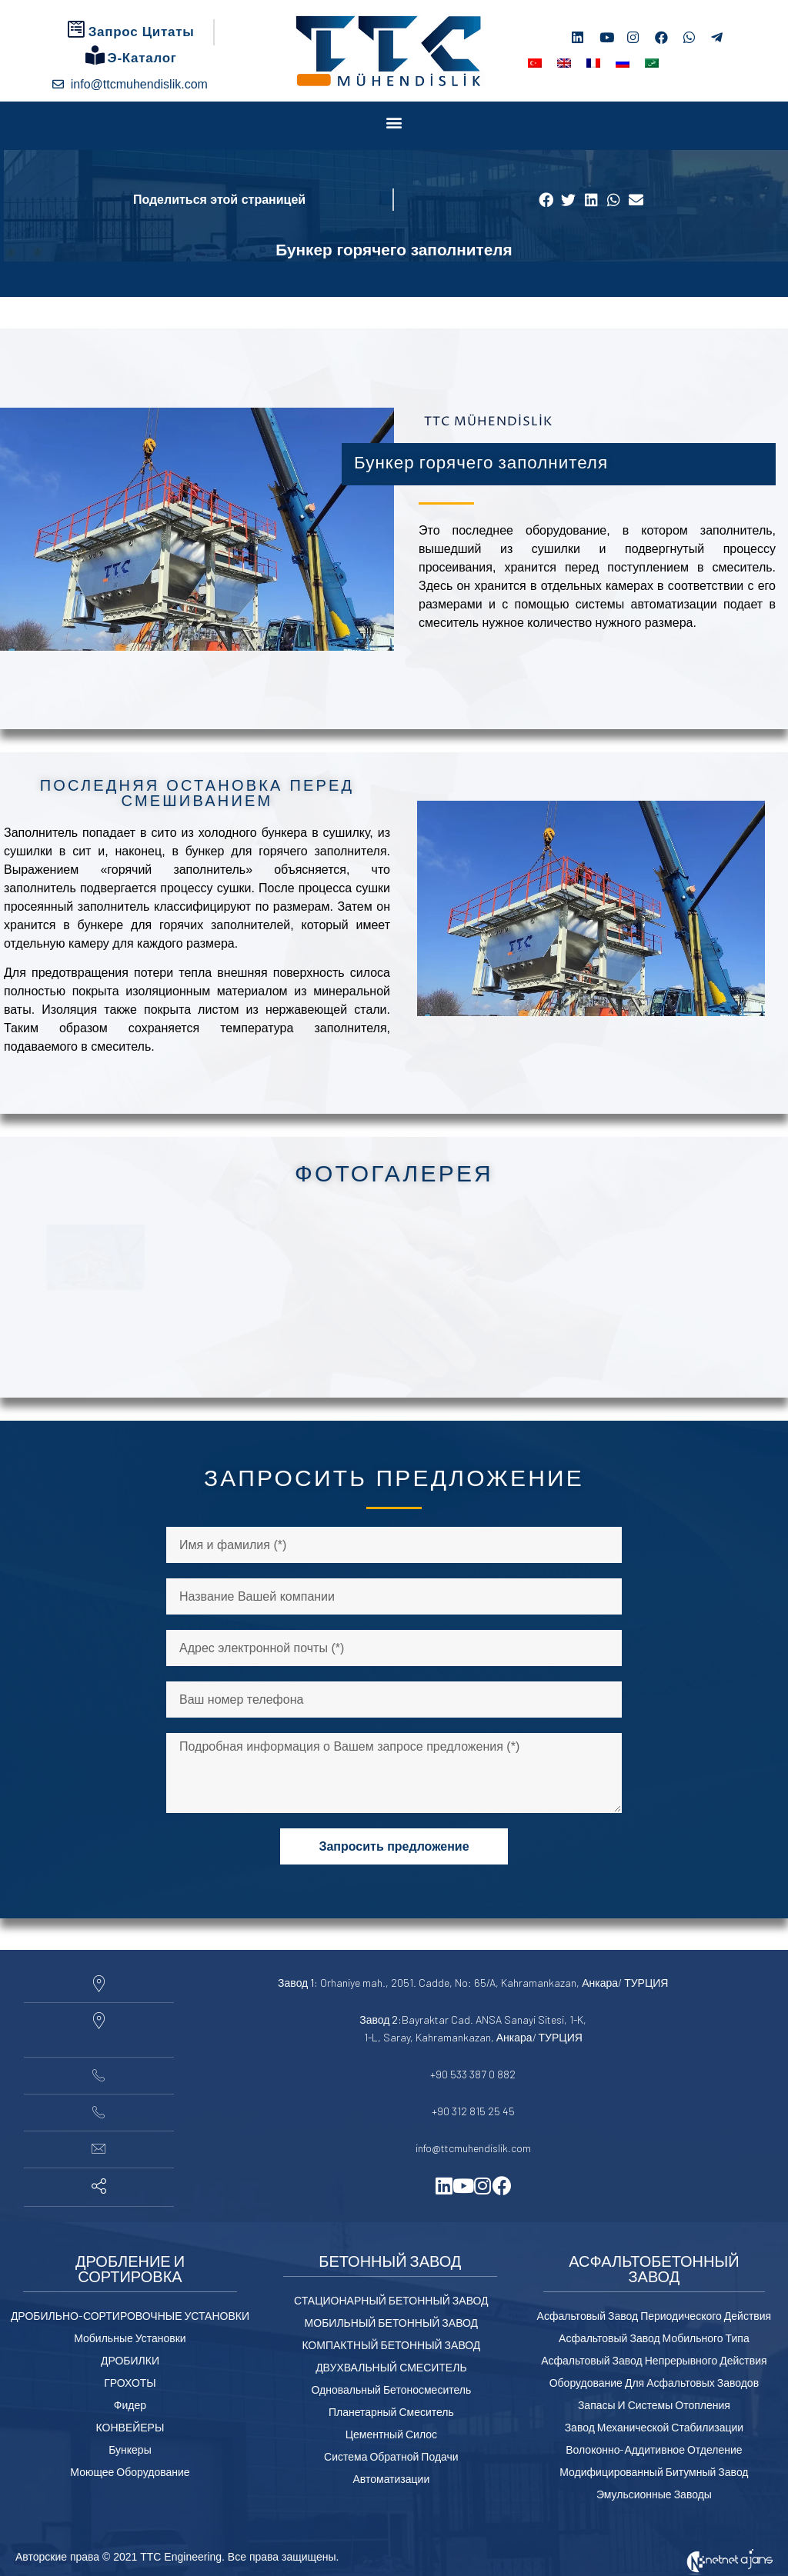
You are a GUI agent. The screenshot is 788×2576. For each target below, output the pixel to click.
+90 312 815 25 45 (473, 2111)
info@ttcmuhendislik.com (473, 2147)
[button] (394, 122)
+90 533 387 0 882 (473, 2074)
